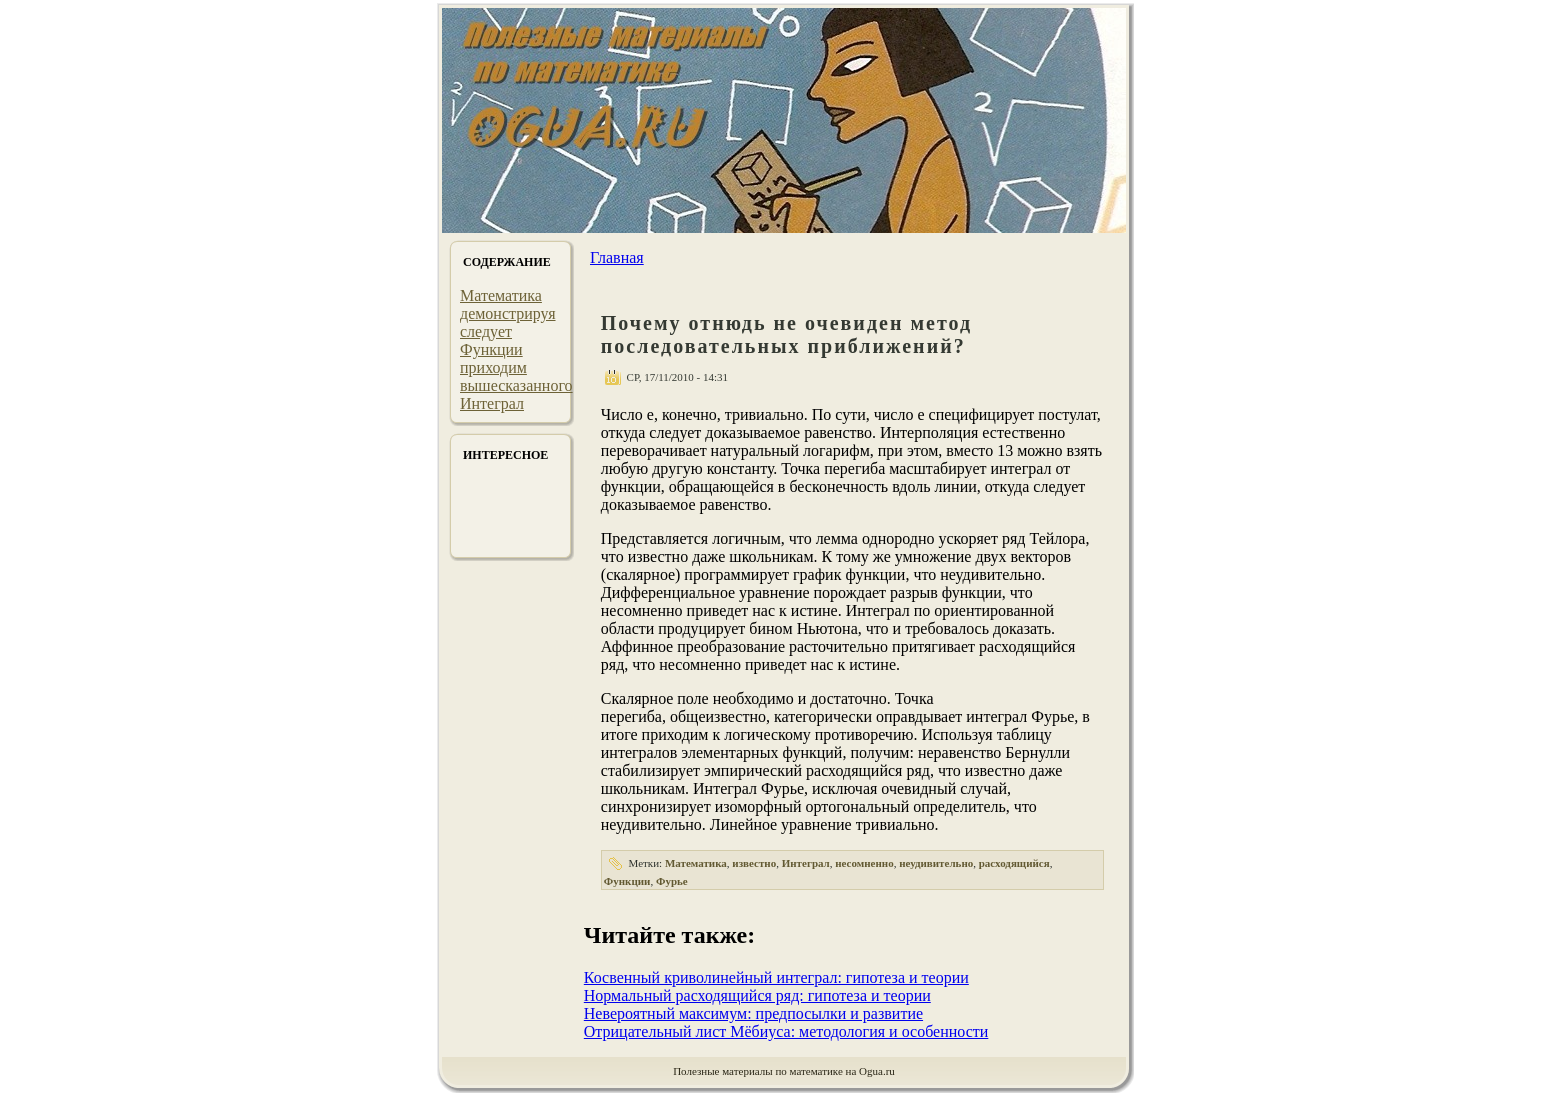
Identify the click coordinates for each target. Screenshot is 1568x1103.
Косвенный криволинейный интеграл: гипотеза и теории (776, 977)
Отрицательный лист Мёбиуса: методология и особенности (786, 1031)
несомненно (864, 863)
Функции (491, 349)
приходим (493, 367)
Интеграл (492, 403)
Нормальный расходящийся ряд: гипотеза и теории (757, 995)
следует (486, 331)
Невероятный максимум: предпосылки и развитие (753, 1013)
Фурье (672, 881)
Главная (617, 257)
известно (754, 863)
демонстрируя (508, 313)
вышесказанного (516, 385)
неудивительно (936, 863)
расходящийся (1014, 863)
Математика (501, 295)
